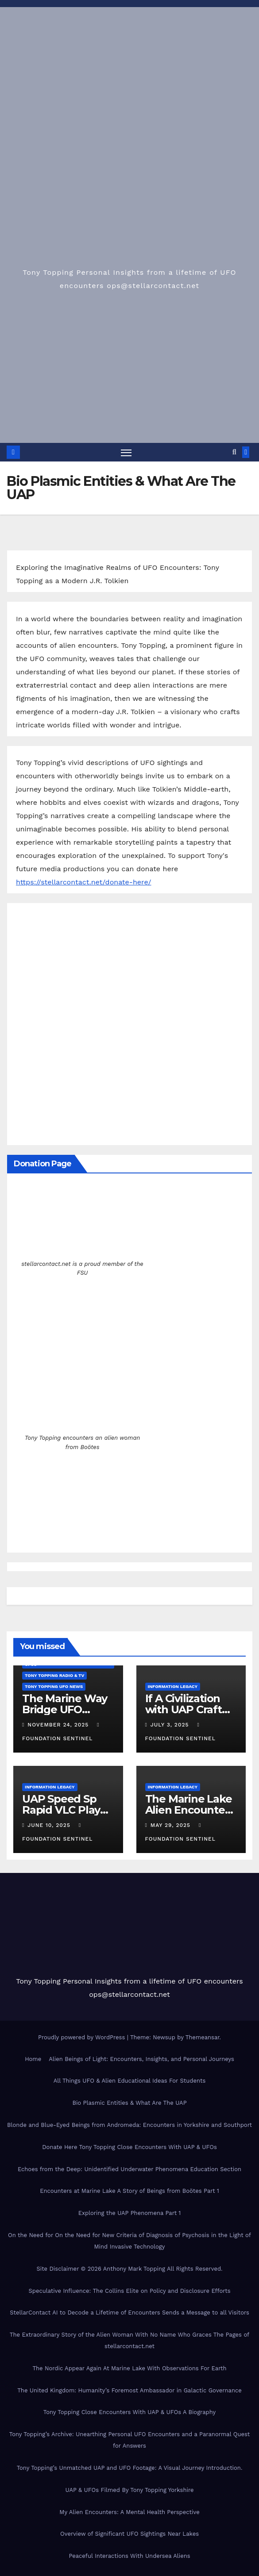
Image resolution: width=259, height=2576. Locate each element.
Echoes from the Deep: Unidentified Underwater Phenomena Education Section (129, 2169)
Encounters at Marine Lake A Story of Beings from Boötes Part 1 (129, 2191)
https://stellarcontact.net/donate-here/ (83, 882)
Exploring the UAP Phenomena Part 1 (129, 2213)
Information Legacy (173, 1686)
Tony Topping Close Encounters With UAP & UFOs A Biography (129, 2412)
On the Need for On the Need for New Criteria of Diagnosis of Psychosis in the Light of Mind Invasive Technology (129, 2241)
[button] (234, 452)
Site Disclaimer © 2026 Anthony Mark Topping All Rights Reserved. (129, 2268)
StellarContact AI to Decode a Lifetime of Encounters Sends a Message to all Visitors (129, 2313)
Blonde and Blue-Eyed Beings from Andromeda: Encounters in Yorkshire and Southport (129, 2125)
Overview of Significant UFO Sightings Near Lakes (129, 2534)
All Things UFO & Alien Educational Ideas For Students (130, 2081)
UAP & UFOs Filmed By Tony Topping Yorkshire (129, 2490)
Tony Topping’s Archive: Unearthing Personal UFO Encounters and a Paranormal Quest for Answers (129, 2440)
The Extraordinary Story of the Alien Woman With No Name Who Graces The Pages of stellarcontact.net (129, 2340)
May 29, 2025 (172, 1825)
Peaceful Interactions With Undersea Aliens (129, 2556)
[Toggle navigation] (126, 452)
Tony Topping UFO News (54, 1686)
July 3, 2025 (171, 1725)
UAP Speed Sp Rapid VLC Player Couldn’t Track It (66, 1809)
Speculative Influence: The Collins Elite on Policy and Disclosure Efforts (129, 2291)
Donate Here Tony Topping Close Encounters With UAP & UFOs (129, 2147)
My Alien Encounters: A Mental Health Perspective (129, 2512)
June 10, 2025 (49, 1825)
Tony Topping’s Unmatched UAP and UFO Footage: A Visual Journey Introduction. (130, 2468)
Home (33, 2059)
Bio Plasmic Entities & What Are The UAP (129, 2103)
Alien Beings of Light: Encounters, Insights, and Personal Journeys (141, 2059)
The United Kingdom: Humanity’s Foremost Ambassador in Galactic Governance (129, 2390)
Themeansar (203, 2037)
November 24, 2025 (59, 1725)
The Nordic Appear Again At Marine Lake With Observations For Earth (129, 2368)
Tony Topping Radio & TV (54, 1675)
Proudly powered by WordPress (82, 2037)
